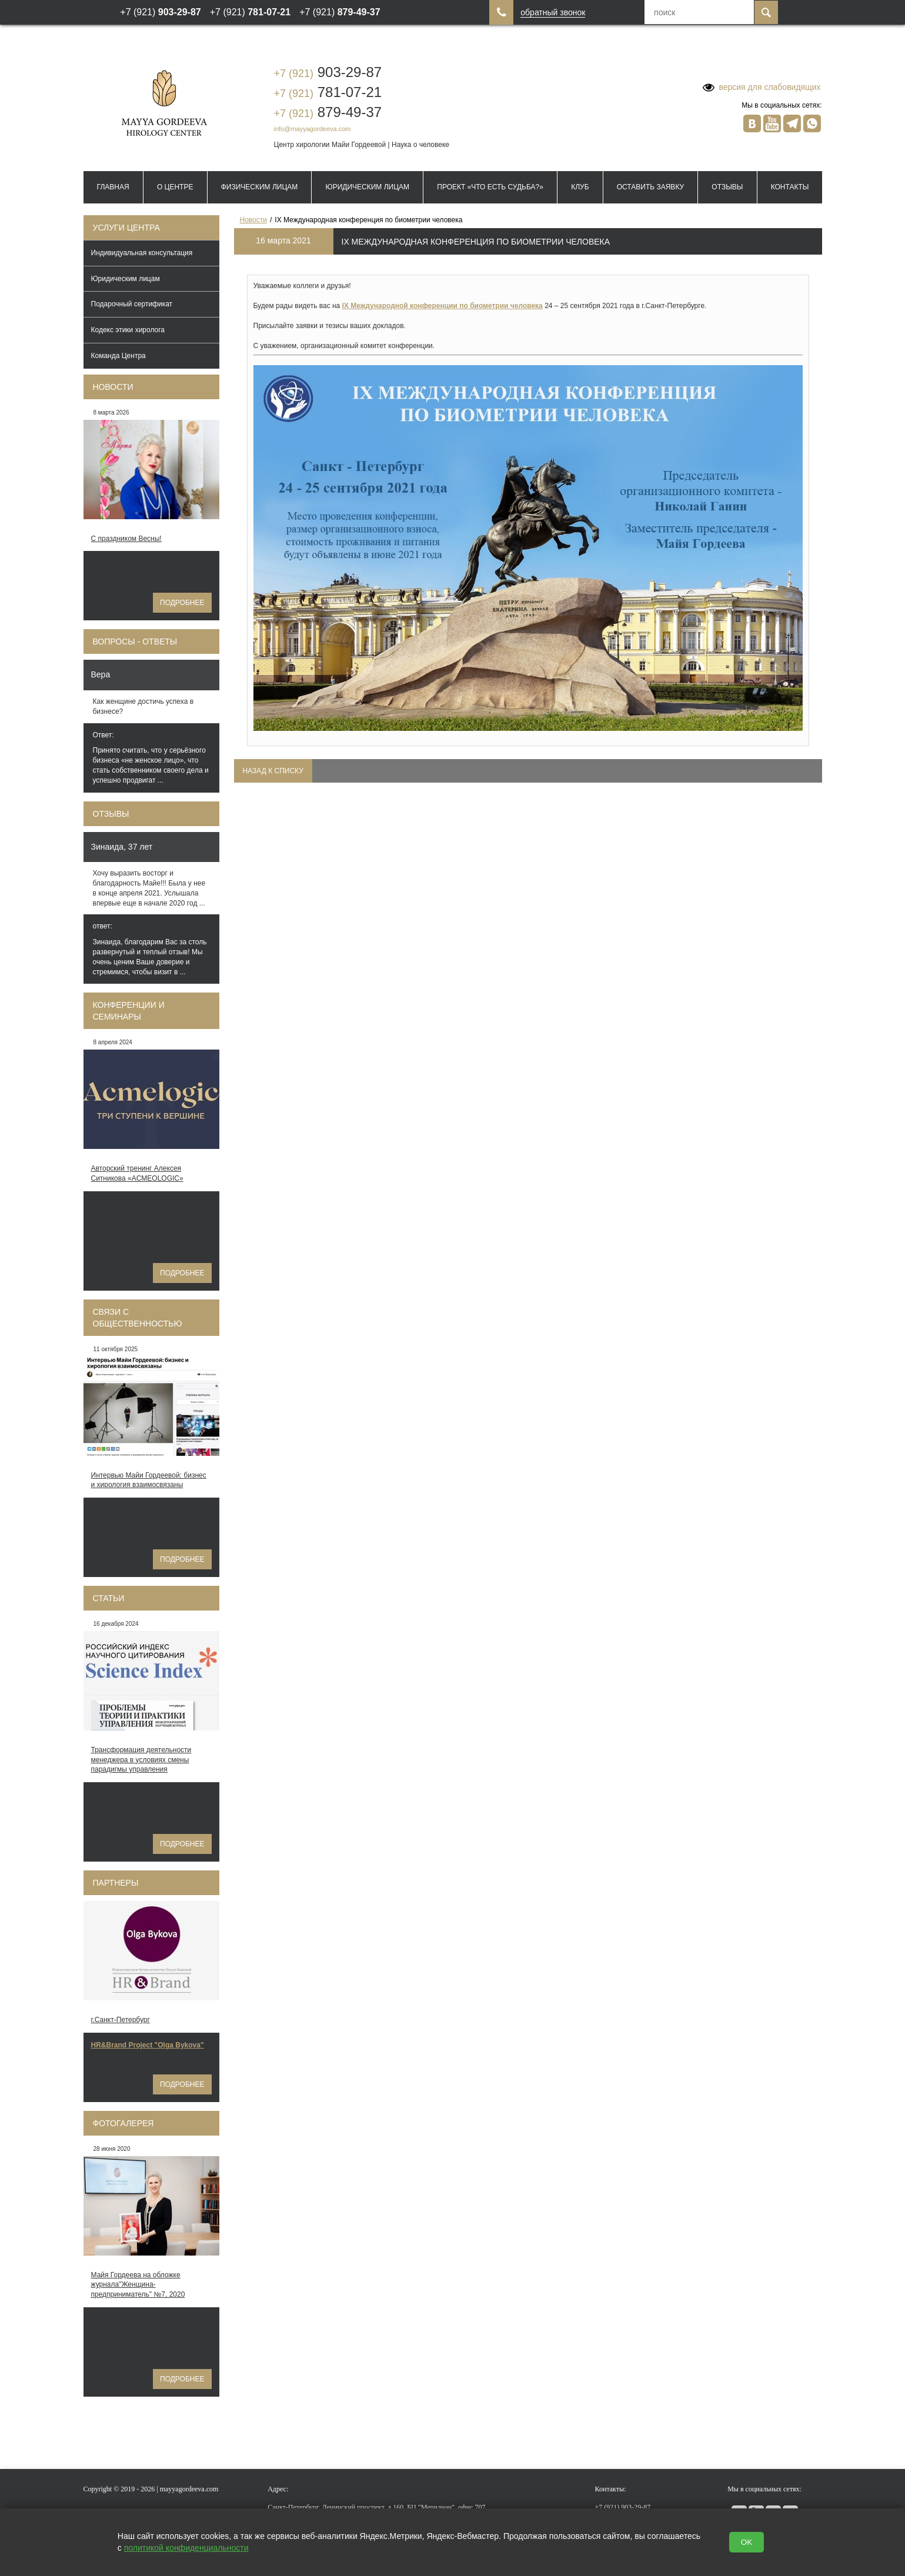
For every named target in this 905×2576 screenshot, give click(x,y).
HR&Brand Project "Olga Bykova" (147, 2045)
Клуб (580, 187)
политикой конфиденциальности (186, 2547)
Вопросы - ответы (135, 641)
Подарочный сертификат (132, 304)
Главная (113, 187)
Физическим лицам (259, 187)
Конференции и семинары (129, 1010)
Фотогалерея (123, 2123)
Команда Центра (118, 356)
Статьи (109, 1598)
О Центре (175, 187)
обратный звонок (552, 13)
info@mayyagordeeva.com (312, 128)
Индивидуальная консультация (142, 253)
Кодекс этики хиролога (128, 330)
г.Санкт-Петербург (120, 2020)
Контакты (790, 187)
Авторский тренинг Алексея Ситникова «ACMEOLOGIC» (137, 1173)
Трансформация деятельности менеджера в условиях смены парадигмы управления (141, 1760)
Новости (113, 387)
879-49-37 (328, 112)
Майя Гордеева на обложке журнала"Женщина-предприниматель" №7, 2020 (138, 2285)
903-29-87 (328, 72)
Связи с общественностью (137, 1317)
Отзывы (727, 187)
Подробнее (182, 603)
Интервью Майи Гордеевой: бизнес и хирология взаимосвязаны (148, 1480)
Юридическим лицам (368, 187)
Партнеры (116, 1882)
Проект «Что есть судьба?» (490, 187)
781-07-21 (328, 92)
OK (746, 2542)
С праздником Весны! (126, 538)
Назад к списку (273, 771)
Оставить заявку (650, 187)
